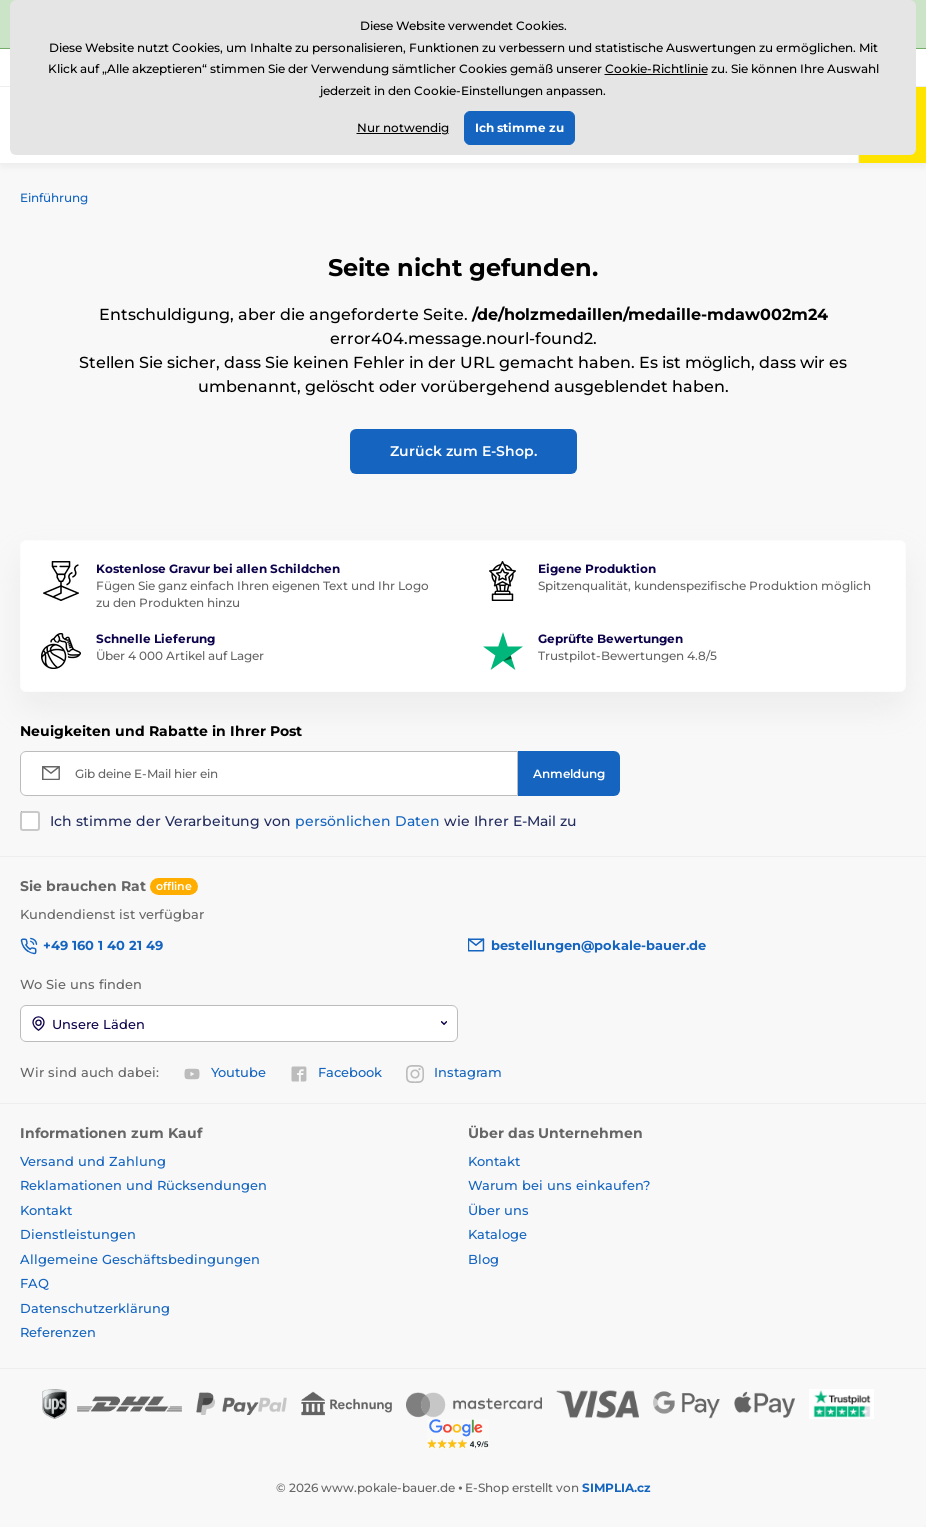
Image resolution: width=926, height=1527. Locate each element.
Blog (483, 1259)
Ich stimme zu (519, 127)
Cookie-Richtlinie (656, 68)
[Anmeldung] (569, 773)
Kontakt (46, 1210)
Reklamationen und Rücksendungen (145, 1185)
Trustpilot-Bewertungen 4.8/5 (627, 655)
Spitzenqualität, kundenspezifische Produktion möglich (704, 585)
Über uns (498, 1210)
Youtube (224, 1073)
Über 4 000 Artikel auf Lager (180, 655)
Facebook (336, 1073)
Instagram (454, 1073)
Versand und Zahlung (93, 1161)
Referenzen (58, 1332)
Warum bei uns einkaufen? (559, 1185)
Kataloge (497, 1234)
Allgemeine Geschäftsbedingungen (140, 1259)
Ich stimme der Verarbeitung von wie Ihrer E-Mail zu (313, 821)
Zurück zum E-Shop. (463, 451)
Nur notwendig (403, 127)
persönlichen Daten (367, 821)
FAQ (34, 1283)
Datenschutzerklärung (95, 1308)
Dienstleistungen (78, 1234)
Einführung (54, 197)
